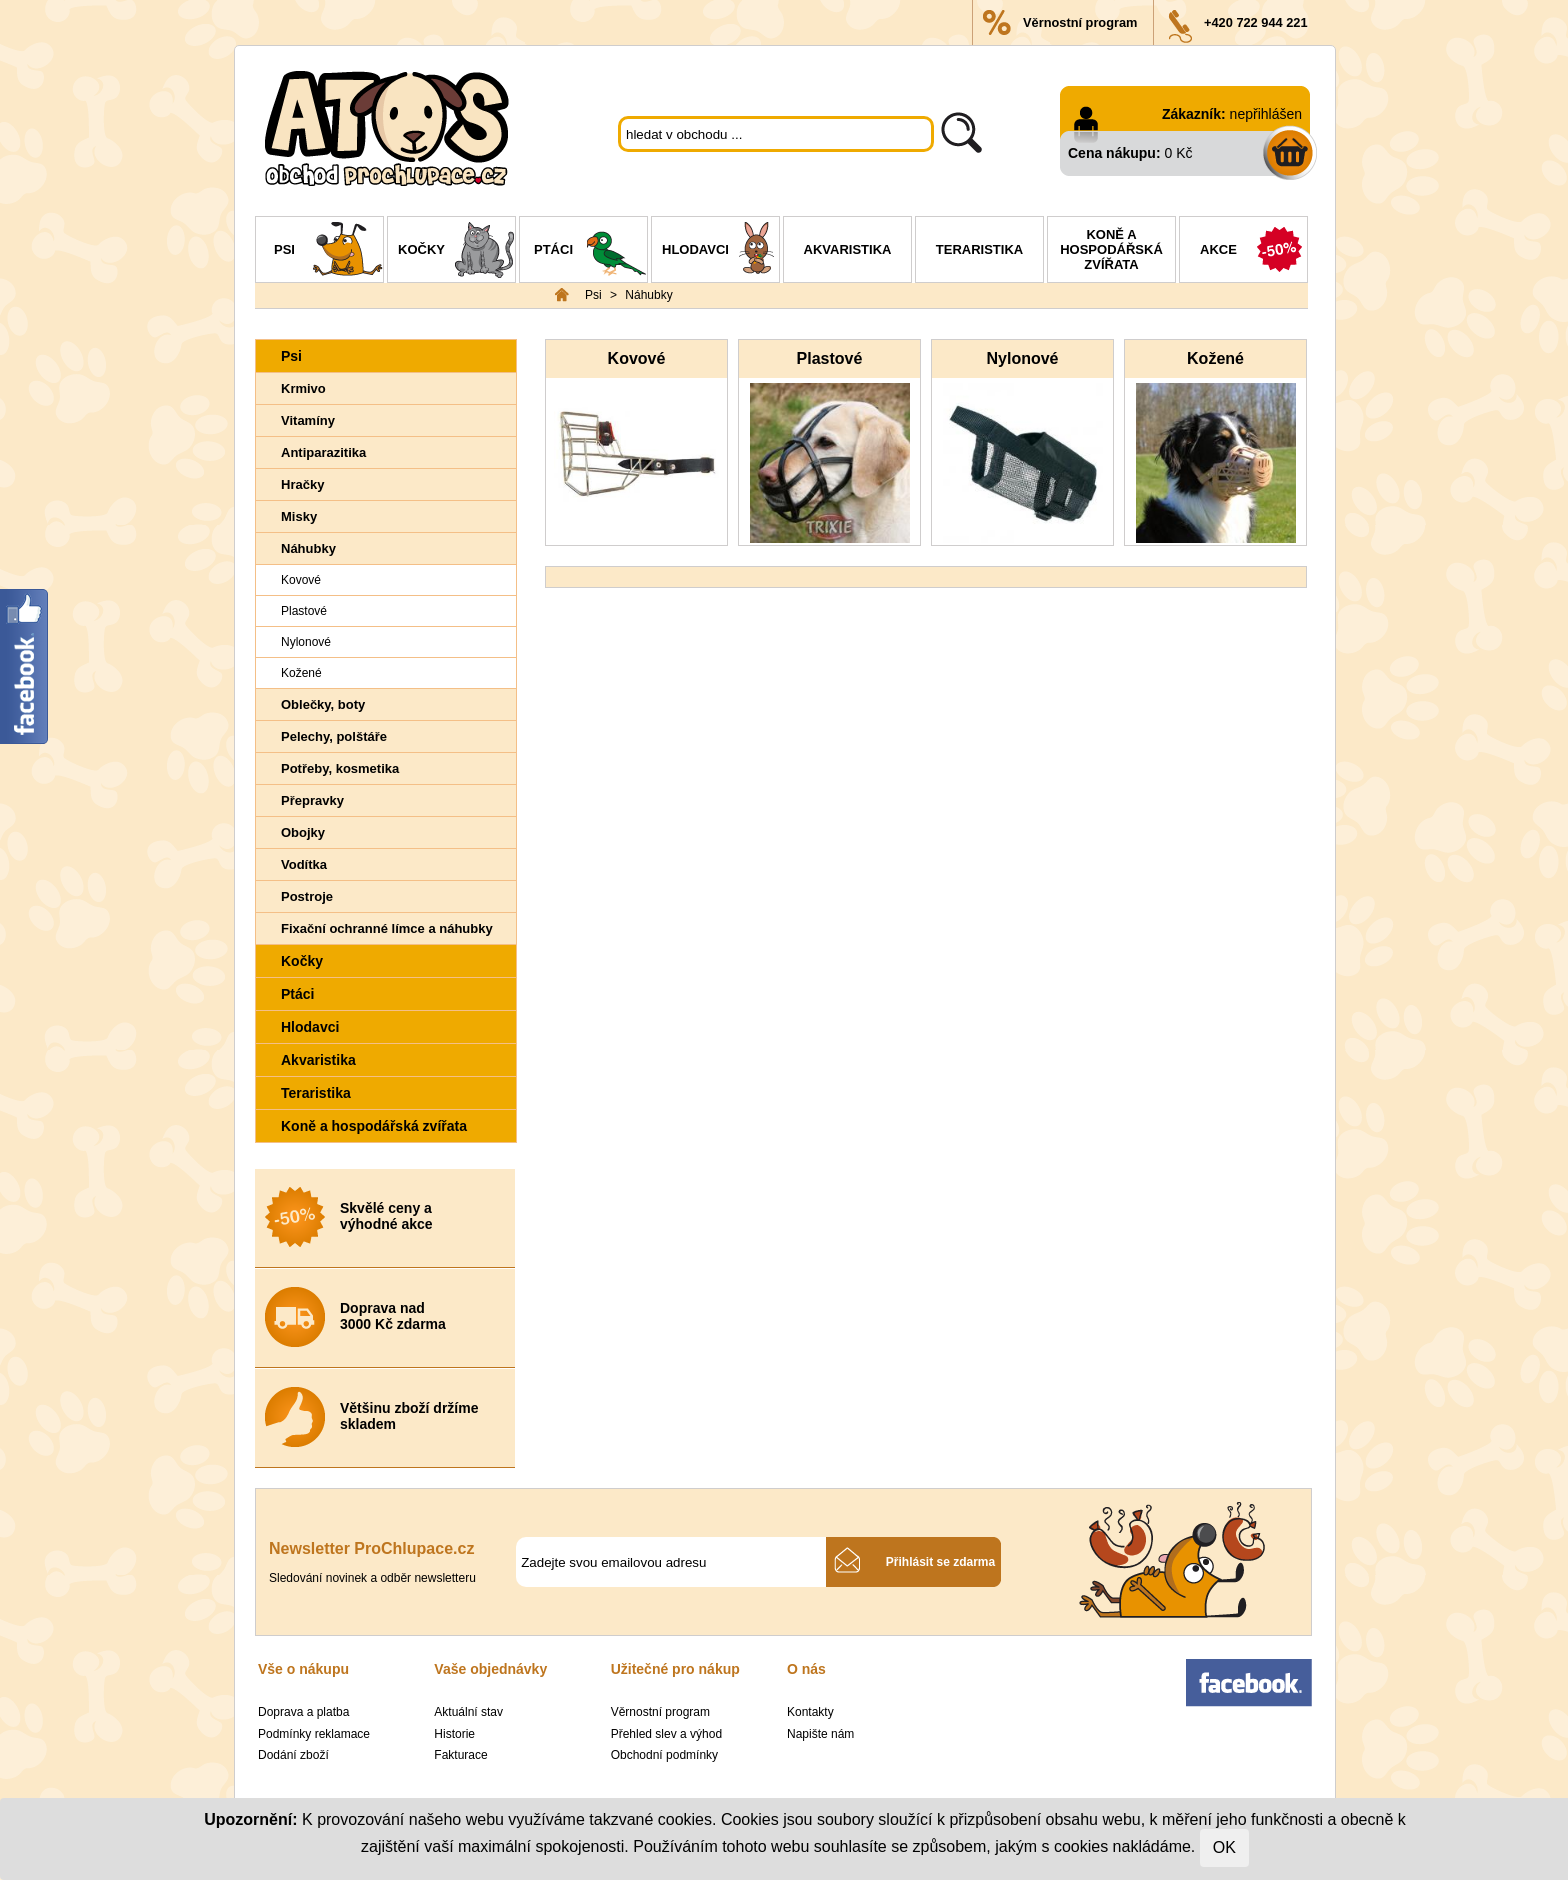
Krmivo (303, 388)
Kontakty (810, 1712)
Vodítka (304, 864)
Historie (454, 1734)
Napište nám (820, 1734)
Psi (328, 252)
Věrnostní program (1080, 22)
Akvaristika (848, 249)
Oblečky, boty (323, 704)
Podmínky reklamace (314, 1734)
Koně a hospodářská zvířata (1111, 249)
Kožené (301, 673)
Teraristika (979, 249)
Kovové (301, 580)
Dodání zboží (293, 1755)
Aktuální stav (468, 1712)
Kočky (456, 252)
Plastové (304, 611)
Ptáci (590, 252)
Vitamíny (308, 420)
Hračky (302, 484)
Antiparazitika (323, 452)
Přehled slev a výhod (666, 1734)
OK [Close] (1224, 1847)
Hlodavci (720, 252)
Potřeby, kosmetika (340, 768)
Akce (1253, 252)
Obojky (303, 832)
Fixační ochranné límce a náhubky (387, 928)
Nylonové (306, 642)
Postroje (307, 896)
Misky (299, 516)
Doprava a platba (303, 1712)
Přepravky (312, 800)
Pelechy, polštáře (334, 736)
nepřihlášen (1266, 114)
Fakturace (460, 1755)
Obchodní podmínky (664, 1755)
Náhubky (648, 295)
